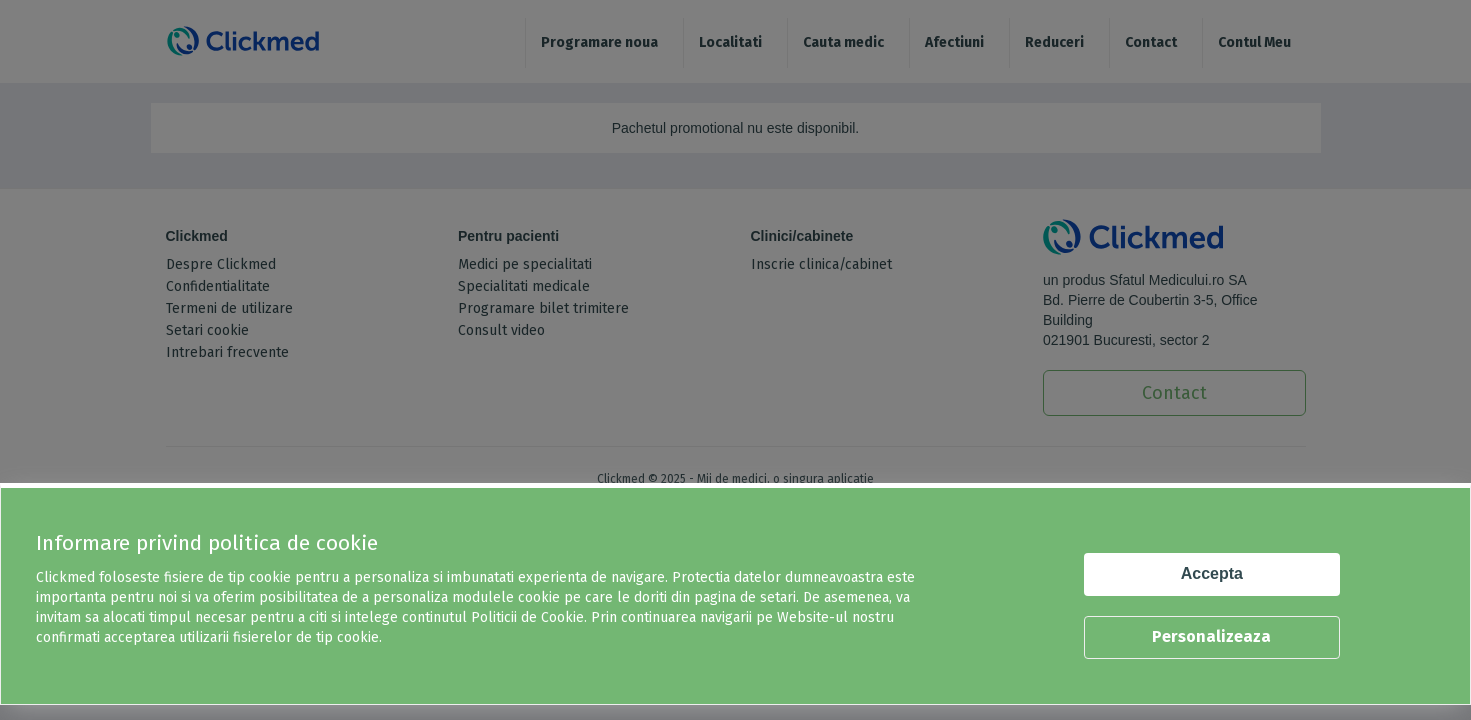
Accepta (1212, 573)
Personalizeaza (1211, 636)
